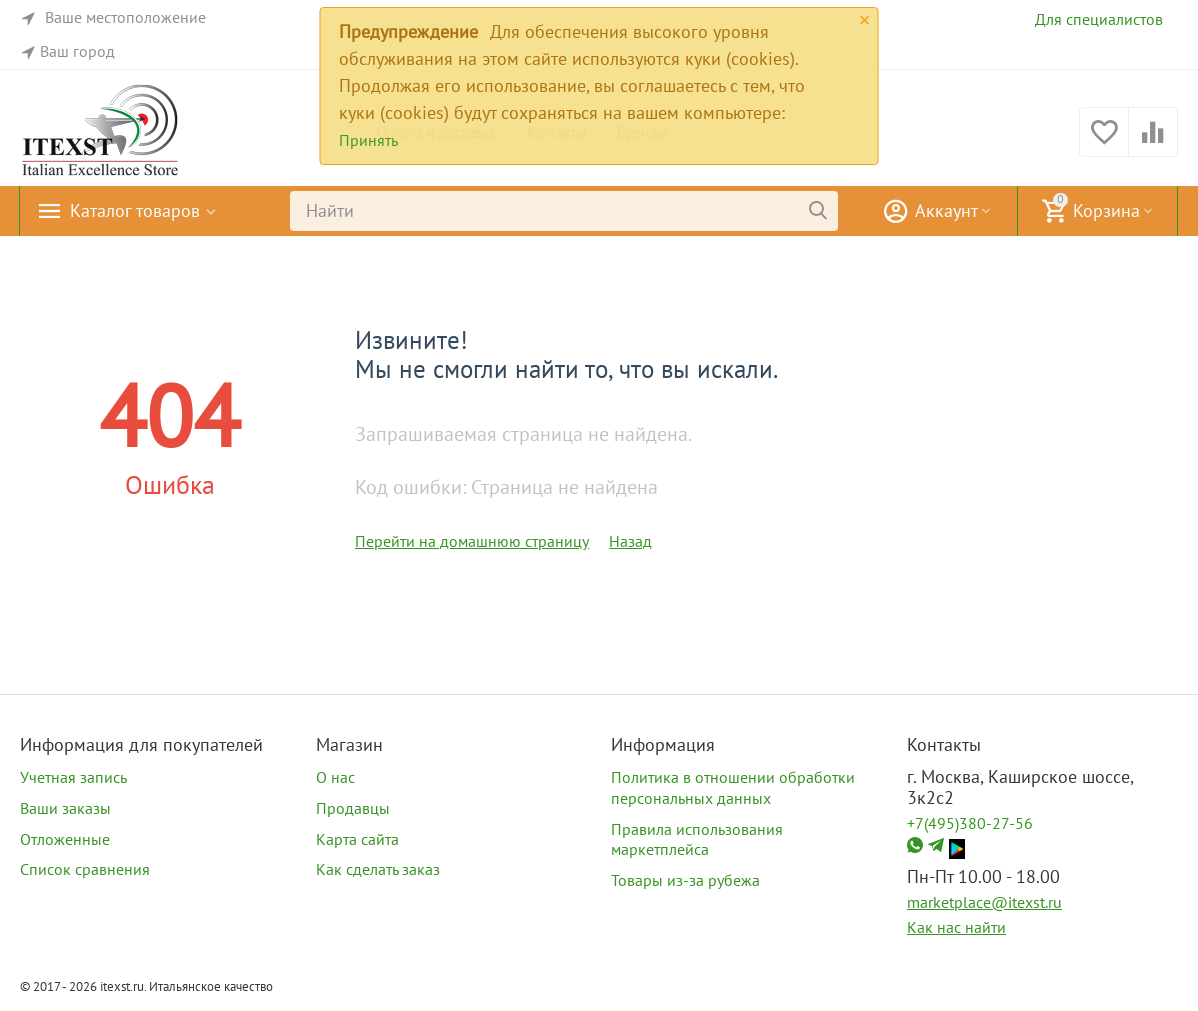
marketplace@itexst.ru (984, 902)
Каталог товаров (135, 211)
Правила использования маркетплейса (697, 839)
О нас (335, 777)
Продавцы (353, 808)
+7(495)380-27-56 (970, 823)
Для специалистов (1099, 19)
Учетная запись (73, 777)
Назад (630, 541)
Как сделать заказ (378, 869)
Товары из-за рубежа (685, 880)
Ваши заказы (65, 808)
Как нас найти (956, 927)
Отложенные (65, 839)
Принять (368, 140)
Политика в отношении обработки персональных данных (733, 787)
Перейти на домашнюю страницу (472, 541)
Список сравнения (85, 869)
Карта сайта (357, 839)
